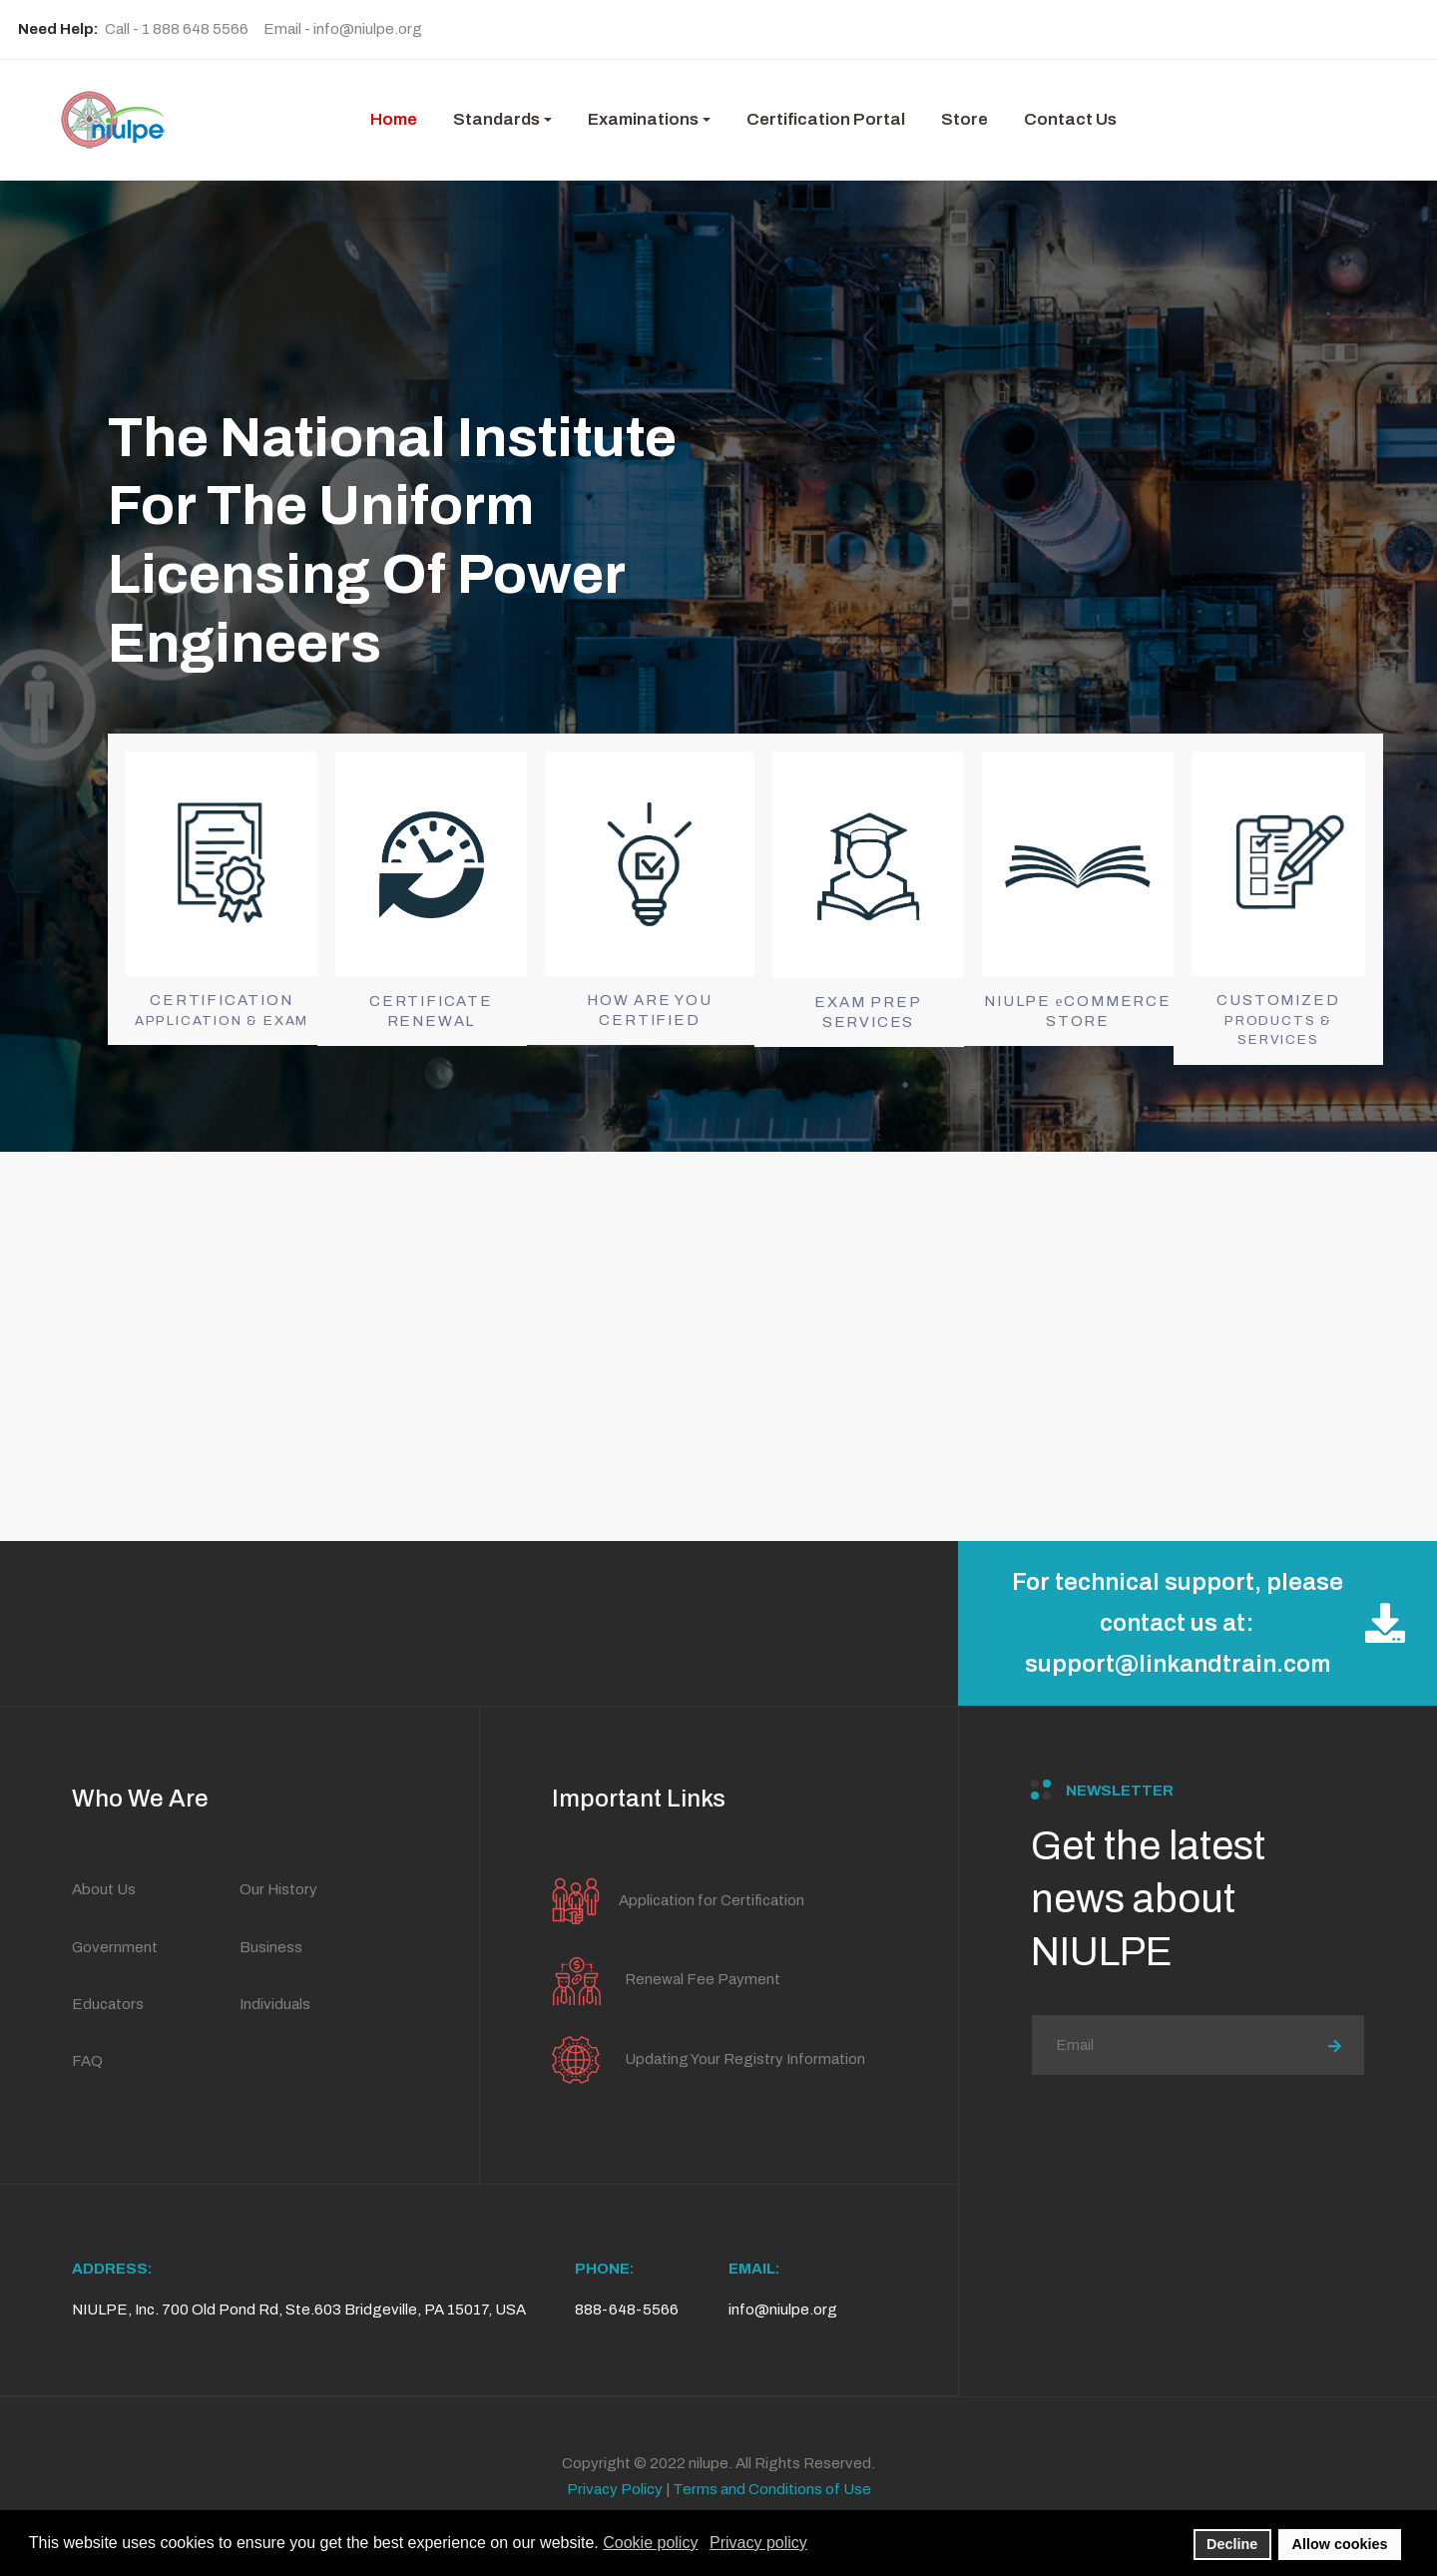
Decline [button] (1231, 2544)
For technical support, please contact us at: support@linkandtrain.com (1208, 1623)
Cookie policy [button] (650, 2542)
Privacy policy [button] (758, 2542)
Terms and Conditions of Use (772, 2489)
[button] (502, 120)
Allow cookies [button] (1340, 2544)
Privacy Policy (615, 2489)
